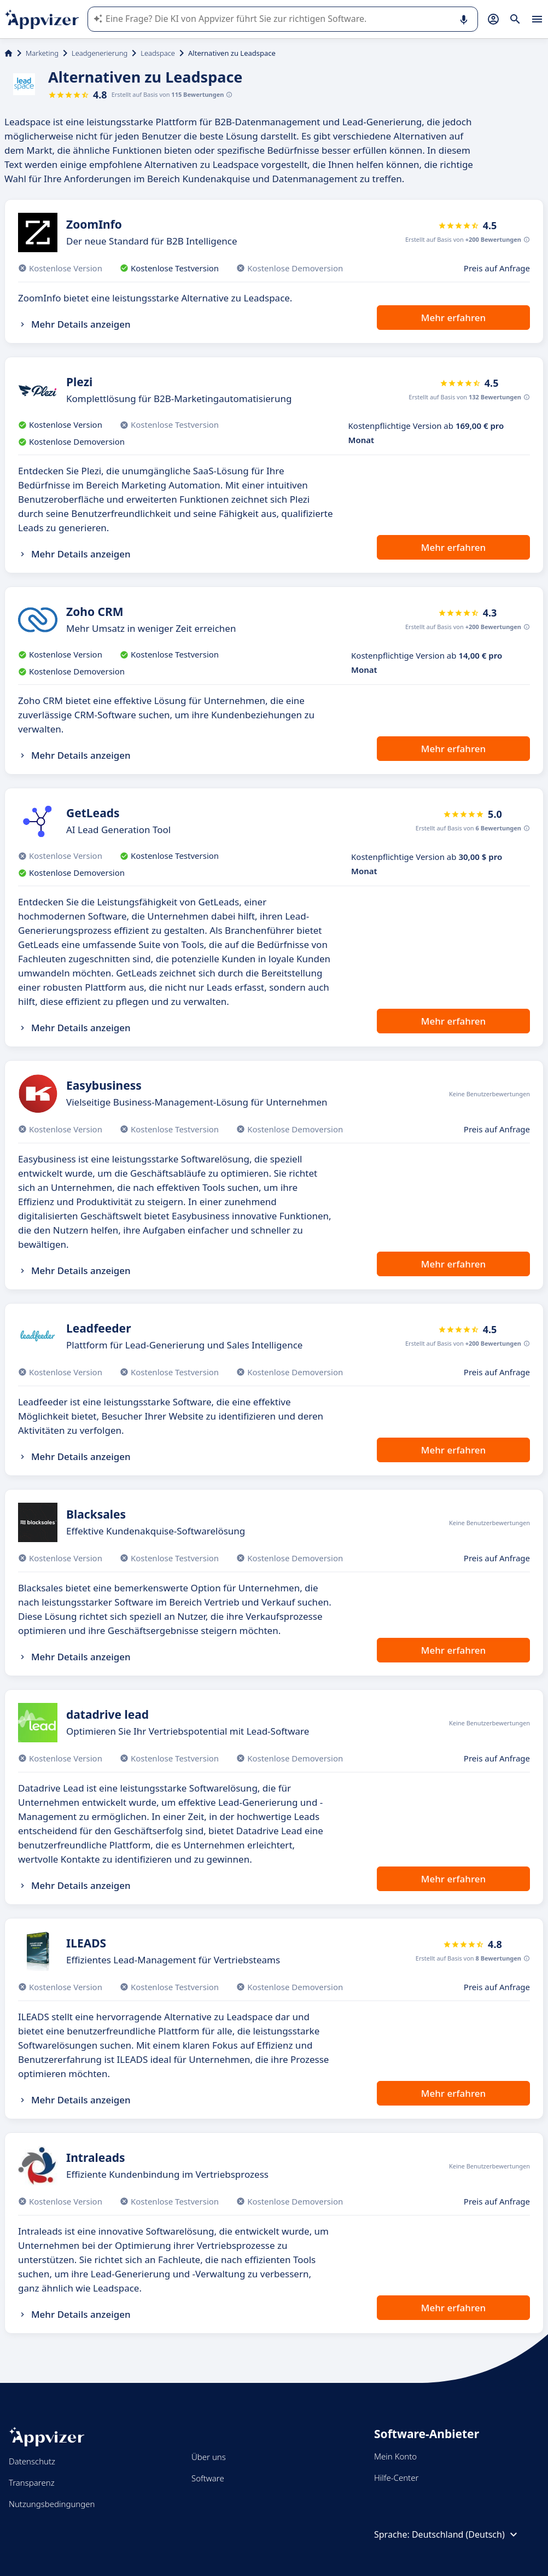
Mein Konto (395, 2456)
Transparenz (32, 2482)
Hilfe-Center (396, 2477)
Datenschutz (32, 2461)
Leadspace (158, 53)
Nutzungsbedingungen (52, 2503)
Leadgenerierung (99, 53)
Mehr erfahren (453, 317)
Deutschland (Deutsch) (466, 2534)
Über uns (208, 2456)
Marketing (42, 53)
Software (207, 2478)
